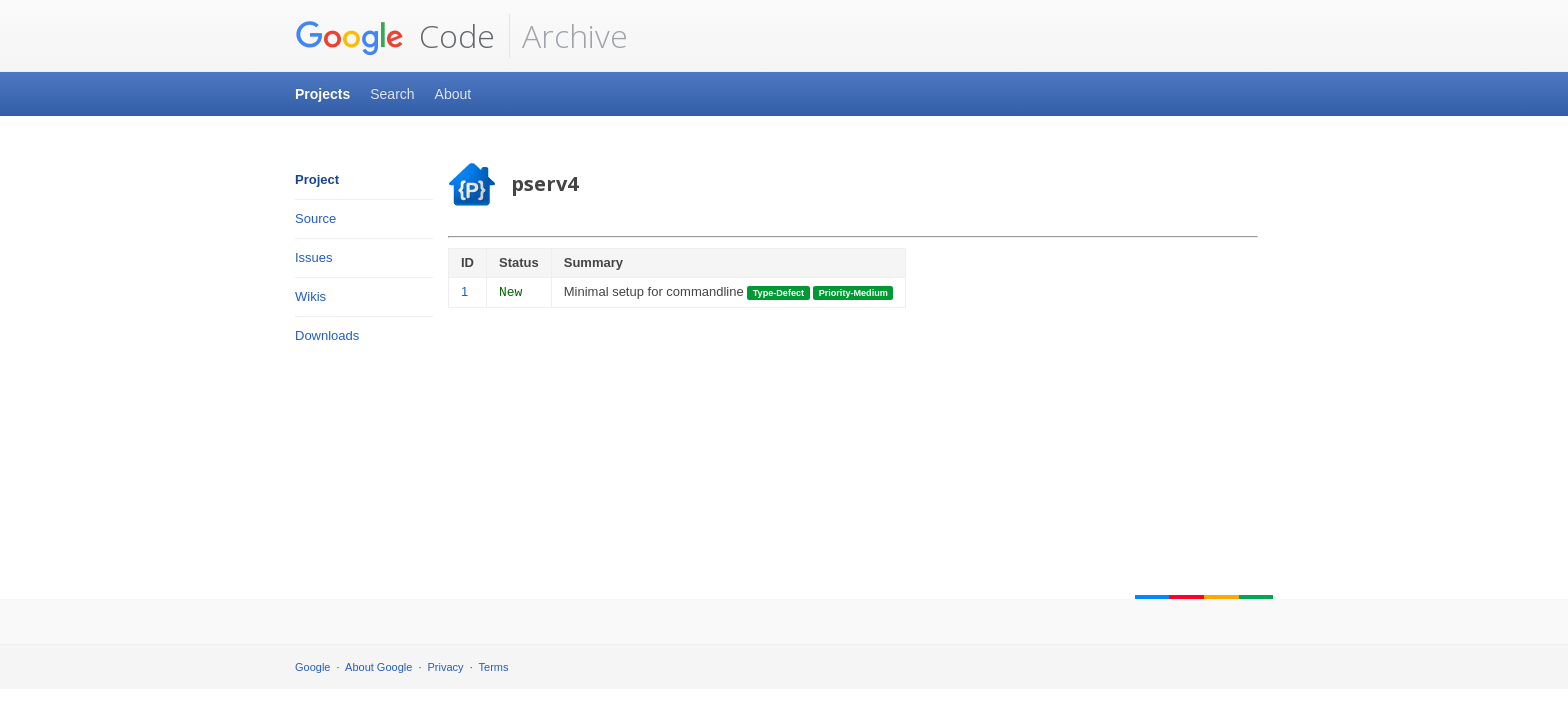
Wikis (310, 296)
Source (315, 218)
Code (395, 36)
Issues (314, 257)
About (453, 94)
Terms (494, 667)
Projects (322, 94)
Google (312, 667)
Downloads (327, 335)
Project (317, 179)
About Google (378, 667)
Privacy (446, 667)
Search (392, 94)
